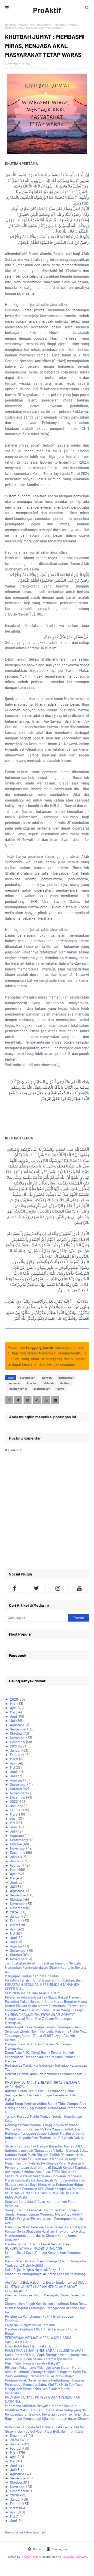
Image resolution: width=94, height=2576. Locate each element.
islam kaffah (65, 1377)
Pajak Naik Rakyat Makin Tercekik (30, 2325)
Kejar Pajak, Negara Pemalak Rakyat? (32, 2363)
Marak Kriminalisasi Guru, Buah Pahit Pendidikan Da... (46, 2180)
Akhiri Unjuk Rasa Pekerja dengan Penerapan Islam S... (46, 2027)
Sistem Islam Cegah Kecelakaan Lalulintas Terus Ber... (46, 2303)
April (14, 1708)
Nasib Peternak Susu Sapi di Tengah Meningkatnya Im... (47, 2261)
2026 (14, 2495)
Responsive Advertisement (25, 2532)
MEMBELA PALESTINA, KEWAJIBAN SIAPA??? (40, 2014)
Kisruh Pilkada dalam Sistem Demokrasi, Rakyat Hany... (47, 2006)
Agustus (17, 1725)
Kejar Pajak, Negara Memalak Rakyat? (32, 2269)
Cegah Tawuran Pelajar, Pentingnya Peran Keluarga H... (46, 2163)
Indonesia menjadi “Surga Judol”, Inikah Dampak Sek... (46, 2150)
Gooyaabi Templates (75, 2556)
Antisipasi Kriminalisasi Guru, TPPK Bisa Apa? (40, 2171)
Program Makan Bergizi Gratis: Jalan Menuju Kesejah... (46, 2010)
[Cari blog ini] (36, 1618)
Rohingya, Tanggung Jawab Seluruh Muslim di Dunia (44, 2133)
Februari (17, 1754)
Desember (18, 1742)
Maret (14, 1703)
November (18, 1737)
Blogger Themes (31, 2556)
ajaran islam (27, 1377)
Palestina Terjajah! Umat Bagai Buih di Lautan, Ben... (45, 1980)
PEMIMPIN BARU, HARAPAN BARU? (32, 1993)
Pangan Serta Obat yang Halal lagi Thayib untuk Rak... (45, 2231)
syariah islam (42, 1388)
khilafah (49, 1383)
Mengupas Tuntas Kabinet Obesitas (32, 1976)
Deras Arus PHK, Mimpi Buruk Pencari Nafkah (39, 2052)
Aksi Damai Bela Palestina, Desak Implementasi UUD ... (46, 2282)
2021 (14, 1746)
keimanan (15, 1383)
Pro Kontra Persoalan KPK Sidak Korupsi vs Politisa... (45, 2189)
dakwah (47, 1377)
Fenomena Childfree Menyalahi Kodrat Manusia (40, 2406)
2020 (14, 1699)
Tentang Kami (58, 2549)
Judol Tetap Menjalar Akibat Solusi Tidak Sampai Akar (45, 2103)
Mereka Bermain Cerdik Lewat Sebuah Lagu (38, 2244)
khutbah (65, 1383)
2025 (14, 2440)
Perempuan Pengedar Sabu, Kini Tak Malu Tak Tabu (44, 2384)
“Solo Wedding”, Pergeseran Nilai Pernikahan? (39, 2376)
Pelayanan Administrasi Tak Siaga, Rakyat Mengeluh (44, 1997)
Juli (13, 1720)
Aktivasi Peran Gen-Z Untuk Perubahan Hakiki (40, 2091)
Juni (14, 1716)
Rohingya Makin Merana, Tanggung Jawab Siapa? (42, 2125)
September (19, 1729)
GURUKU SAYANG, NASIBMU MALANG (33, 2248)
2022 (14, 1801)
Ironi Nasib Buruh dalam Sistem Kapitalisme (38, 2359)
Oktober (16, 1733)
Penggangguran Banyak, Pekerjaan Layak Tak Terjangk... (47, 2414)
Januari (16, 1750)
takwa (22, 24)
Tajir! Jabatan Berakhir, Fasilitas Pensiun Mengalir (43, 1963)
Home (34, 2549)
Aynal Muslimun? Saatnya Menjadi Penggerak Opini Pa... (47, 2371)
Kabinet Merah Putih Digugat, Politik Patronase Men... (45, 2154)
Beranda (10, 24)
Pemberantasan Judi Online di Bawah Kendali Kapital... (47, 2167)
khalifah (32, 1383)
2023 (14, 1857)
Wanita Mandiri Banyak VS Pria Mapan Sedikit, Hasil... (45, 2129)
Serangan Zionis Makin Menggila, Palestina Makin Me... (46, 2031)
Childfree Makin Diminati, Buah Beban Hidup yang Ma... (47, 2410)
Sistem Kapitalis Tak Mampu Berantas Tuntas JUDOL (45, 2146)
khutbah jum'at (18, 1388)
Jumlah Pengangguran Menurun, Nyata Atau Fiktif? (43, 2214)
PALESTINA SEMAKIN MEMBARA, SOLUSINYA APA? (44, 2350)
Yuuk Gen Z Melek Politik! (24, 2265)
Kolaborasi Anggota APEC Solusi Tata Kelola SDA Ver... (46, 2427)
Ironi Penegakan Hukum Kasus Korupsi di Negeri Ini (44, 2159)
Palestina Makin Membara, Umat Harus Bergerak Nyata (46, 2001)
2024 (14, 1912)
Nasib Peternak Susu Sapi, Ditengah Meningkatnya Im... (47, 2354)
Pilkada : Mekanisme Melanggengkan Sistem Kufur (43, 2367)
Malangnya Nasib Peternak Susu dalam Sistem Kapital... (47, 2227)
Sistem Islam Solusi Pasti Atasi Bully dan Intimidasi (44, 2431)
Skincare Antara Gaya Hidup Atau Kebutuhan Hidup (44, 2184)
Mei (13, 1712)
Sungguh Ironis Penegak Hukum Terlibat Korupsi (42, 2210)
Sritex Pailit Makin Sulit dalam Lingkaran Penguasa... (44, 2176)
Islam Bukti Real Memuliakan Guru (31, 2346)
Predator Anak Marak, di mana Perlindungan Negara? (44, 2380)
